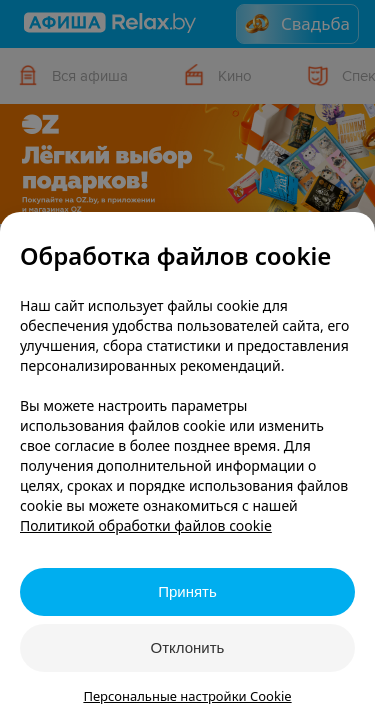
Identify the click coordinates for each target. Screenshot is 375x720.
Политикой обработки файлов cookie (146, 525)
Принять (187, 591)
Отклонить (188, 647)
